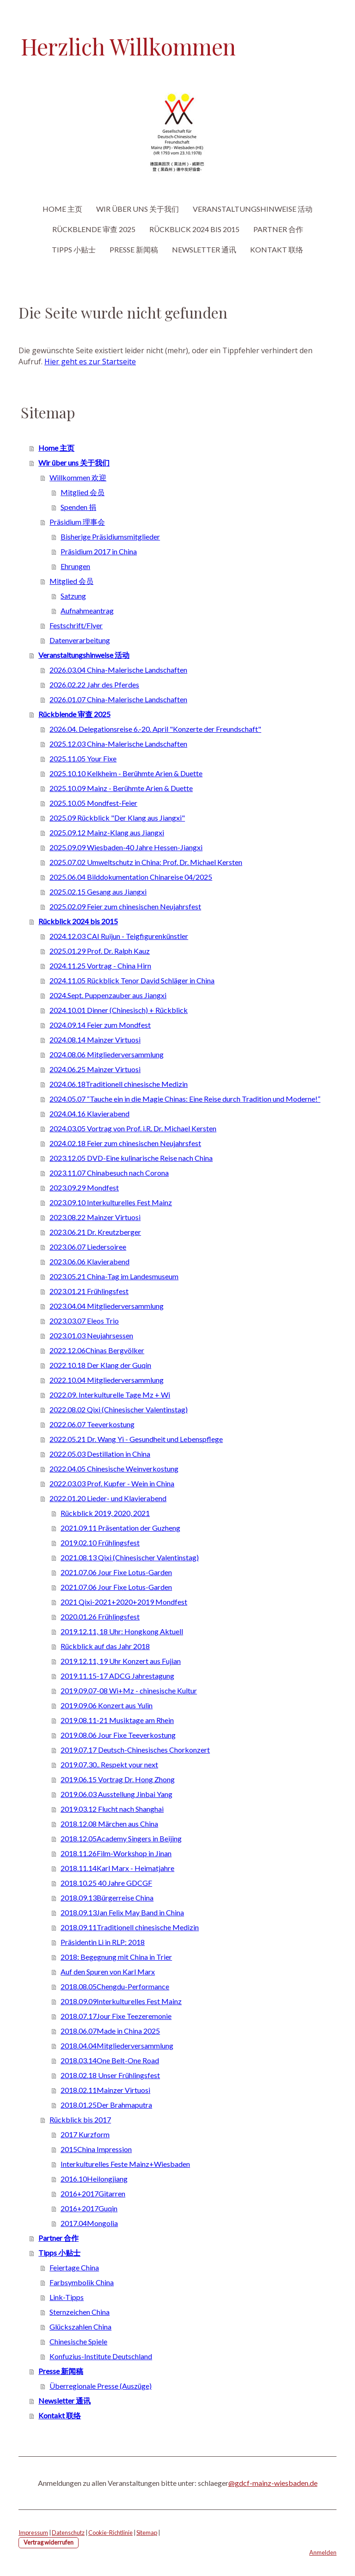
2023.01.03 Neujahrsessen (91, 1335)
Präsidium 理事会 (77, 521)
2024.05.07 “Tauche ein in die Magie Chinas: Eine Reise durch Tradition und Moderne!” (184, 1098)
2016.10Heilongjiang (94, 2178)
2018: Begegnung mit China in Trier (116, 1956)
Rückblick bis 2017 (80, 2119)
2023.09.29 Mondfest (84, 1187)
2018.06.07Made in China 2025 (110, 2030)
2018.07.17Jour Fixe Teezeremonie (116, 2016)
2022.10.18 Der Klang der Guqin (100, 1365)
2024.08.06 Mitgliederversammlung (106, 1054)
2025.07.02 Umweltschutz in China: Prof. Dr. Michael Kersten (145, 862)
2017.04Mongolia (89, 2223)
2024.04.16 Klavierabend (89, 1113)
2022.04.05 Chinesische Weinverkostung (113, 1468)
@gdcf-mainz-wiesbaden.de (273, 2482)
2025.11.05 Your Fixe (82, 758)
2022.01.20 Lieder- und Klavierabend (107, 1498)
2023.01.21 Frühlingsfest (89, 1291)
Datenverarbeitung (79, 640)
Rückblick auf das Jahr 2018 (105, 1646)
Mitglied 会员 (82, 492)
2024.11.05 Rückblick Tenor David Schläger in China (131, 980)
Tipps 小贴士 (74, 249)
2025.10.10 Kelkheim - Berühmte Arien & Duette (125, 773)
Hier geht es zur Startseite (90, 361)
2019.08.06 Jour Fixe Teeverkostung (118, 1734)
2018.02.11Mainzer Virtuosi (105, 2089)
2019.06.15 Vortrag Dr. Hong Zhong (118, 1779)
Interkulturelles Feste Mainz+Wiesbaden (125, 2163)
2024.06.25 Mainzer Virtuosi (95, 1069)
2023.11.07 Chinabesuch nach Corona (109, 1172)
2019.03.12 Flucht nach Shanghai (112, 1808)
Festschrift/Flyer (76, 625)
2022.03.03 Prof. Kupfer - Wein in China (111, 1483)
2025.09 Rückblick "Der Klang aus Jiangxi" (117, 817)
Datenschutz (68, 2532)
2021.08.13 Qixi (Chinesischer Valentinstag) (130, 1557)
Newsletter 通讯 (204, 249)
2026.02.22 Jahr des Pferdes (94, 684)
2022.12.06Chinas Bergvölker (96, 1350)
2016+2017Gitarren (93, 2193)
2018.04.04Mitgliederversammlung (117, 2045)
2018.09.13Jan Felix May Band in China (122, 1912)
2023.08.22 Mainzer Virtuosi (95, 1217)
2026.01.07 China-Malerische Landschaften (118, 699)
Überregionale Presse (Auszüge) (100, 2385)
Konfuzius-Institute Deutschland (100, 2356)
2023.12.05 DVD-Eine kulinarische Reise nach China (131, 1157)
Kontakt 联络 (276, 249)
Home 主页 (62, 208)
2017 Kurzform (85, 2134)
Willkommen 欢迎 (77, 477)
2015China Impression (96, 2149)
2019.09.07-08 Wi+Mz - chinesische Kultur (129, 1690)
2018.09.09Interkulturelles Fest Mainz (121, 2001)
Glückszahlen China (80, 2326)
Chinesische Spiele (78, 2341)
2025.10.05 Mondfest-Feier (93, 802)
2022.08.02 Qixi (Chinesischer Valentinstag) (118, 1409)
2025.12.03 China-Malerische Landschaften (118, 743)
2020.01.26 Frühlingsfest (100, 1616)
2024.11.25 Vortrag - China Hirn (100, 965)
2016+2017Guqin (89, 2208)
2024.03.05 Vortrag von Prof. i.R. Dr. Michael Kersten (132, 1128)
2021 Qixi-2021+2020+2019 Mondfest (124, 1601)
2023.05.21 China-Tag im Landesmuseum (113, 1276)
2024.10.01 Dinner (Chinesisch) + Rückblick (118, 1010)
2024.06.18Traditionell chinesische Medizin (118, 1083)
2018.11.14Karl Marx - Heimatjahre (117, 1868)
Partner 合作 (278, 229)
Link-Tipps (66, 2297)
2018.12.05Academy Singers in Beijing (121, 1838)
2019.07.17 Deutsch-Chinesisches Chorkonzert (135, 1749)
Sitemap (146, 2532)
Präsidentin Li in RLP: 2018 (103, 1942)
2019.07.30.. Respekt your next (109, 1764)
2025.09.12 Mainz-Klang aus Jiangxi (106, 832)
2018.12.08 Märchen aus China (109, 1823)
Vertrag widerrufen (48, 2542)
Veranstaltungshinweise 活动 (252, 208)
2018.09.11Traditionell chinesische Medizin (130, 1927)
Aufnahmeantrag (87, 610)
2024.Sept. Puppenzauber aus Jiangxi (107, 995)
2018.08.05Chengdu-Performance (115, 1986)
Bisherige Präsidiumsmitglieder (110, 536)
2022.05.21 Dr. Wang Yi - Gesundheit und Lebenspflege (136, 1439)
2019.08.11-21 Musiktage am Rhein (117, 1720)
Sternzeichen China (79, 2311)
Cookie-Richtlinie (110, 2532)
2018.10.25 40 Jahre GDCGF (106, 1882)
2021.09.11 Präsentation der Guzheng (120, 1527)
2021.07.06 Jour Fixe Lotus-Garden (116, 1572)
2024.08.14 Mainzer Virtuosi (95, 1039)
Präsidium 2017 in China (99, 551)
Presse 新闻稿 (134, 249)
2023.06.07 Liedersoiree (87, 1246)
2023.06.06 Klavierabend (89, 1261)
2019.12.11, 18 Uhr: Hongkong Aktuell (122, 1631)
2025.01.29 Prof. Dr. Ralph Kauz (99, 950)
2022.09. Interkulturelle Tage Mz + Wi (109, 1394)
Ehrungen (75, 566)
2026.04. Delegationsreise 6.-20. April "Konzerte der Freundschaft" (155, 728)
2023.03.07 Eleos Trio (84, 1320)
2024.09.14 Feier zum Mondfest (100, 1024)
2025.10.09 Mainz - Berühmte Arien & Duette (121, 788)
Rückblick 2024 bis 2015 (194, 229)
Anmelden (323, 2552)
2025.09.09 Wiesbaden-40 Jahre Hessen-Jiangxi (125, 847)
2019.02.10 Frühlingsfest (100, 1542)
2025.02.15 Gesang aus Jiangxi (98, 891)
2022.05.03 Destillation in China (99, 1453)
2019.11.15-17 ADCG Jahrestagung (117, 1675)
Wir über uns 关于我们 (137, 208)
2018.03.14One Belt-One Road (110, 2060)
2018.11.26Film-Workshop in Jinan (116, 1853)
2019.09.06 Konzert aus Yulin (107, 1705)
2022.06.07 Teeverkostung (92, 1424)
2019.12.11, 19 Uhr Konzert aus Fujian (121, 1660)
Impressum (33, 2532)
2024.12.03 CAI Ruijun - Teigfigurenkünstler (118, 936)
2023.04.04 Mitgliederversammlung (106, 1305)
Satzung (73, 595)
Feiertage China (74, 2267)
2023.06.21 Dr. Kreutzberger (95, 1231)
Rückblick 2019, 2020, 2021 (105, 1513)
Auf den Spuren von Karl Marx (108, 1971)
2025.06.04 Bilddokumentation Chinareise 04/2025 (130, 876)
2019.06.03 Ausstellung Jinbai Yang (116, 1794)
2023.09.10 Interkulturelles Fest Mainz (110, 1202)
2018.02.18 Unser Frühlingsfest (110, 2075)
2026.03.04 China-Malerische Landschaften (118, 669)
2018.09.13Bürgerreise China (107, 1897)
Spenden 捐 (78, 507)
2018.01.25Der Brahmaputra (106, 2104)
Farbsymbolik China (81, 2282)
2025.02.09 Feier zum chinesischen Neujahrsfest (125, 906)
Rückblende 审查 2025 (93, 229)
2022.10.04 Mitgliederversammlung (106, 1379)
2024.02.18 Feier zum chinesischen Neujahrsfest (125, 1143)
